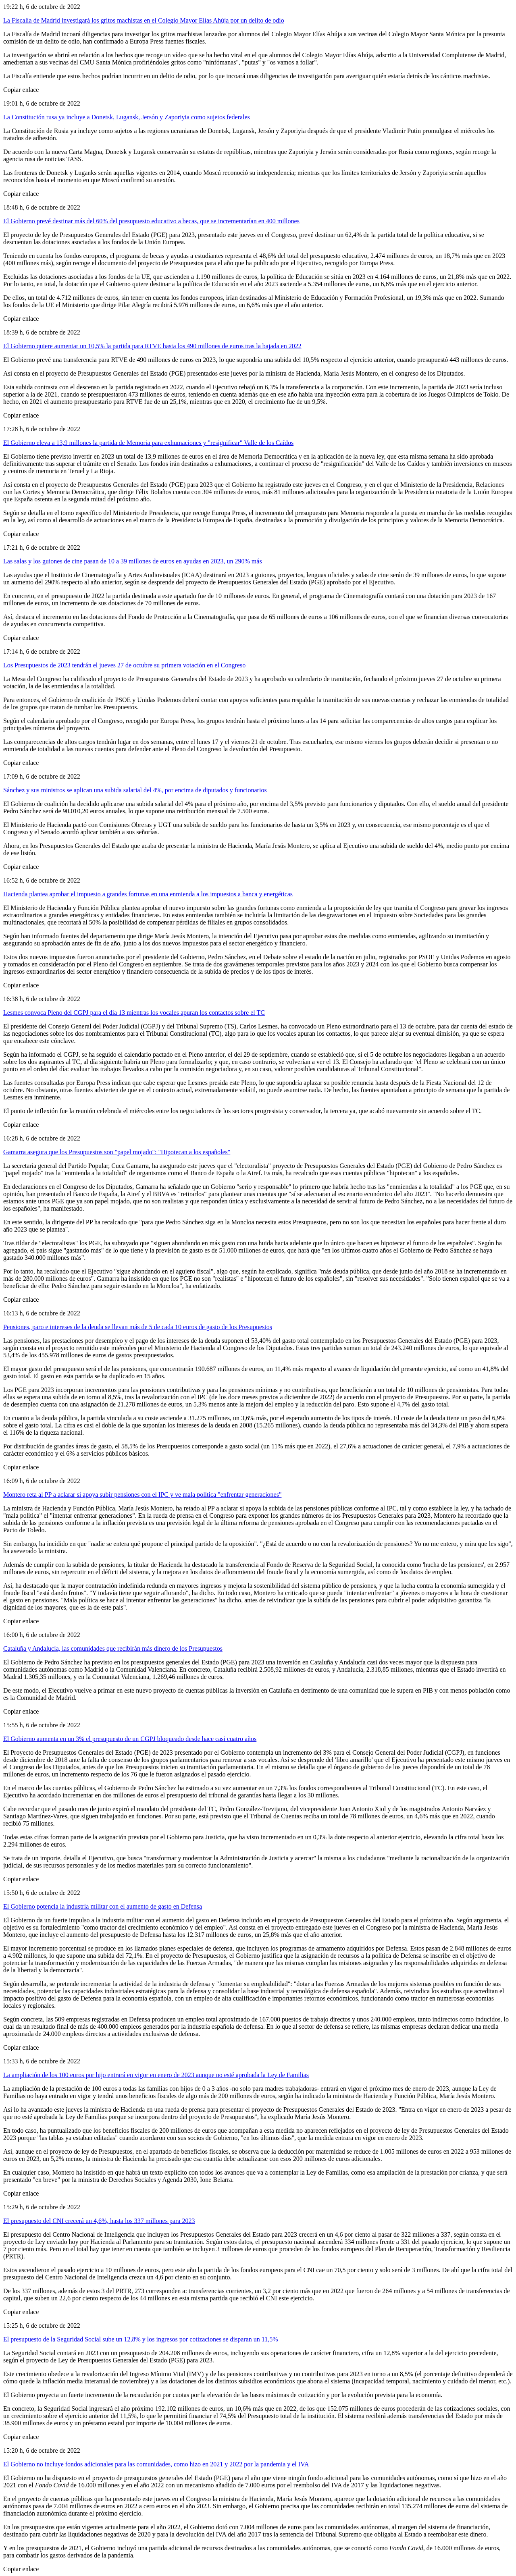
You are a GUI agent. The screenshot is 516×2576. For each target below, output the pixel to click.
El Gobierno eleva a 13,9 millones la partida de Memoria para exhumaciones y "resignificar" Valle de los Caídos (148, 442)
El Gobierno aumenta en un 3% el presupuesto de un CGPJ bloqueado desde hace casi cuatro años (129, 1738)
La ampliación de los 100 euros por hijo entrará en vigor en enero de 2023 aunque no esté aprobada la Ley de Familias (156, 2074)
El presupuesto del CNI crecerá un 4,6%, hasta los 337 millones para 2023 (99, 2220)
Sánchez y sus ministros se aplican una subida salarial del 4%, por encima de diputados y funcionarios (135, 790)
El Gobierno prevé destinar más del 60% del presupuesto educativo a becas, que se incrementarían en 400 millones (151, 221)
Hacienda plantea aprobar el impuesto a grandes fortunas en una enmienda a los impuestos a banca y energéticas (148, 894)
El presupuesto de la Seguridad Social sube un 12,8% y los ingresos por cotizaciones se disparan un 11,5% (140, 2339)
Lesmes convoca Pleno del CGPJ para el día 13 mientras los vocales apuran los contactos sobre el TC (134, 1012)
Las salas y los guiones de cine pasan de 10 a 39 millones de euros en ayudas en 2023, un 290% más (132, 561)
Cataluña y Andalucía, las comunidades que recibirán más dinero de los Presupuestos (113, 1648)
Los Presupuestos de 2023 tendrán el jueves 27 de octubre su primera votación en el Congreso (124, 665)
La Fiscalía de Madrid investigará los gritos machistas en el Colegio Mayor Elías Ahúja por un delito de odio (143, 20)
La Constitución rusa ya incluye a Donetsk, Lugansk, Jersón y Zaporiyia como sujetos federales (126, 117)
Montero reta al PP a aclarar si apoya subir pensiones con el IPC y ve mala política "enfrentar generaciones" (142, 1494)
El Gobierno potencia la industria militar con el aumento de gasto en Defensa (102, 1906)
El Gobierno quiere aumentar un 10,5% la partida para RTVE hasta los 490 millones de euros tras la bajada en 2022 (152, 346)
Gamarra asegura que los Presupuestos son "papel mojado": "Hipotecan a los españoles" (116, 1152)
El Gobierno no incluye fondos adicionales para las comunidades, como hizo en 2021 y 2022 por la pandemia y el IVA (156, 2464)
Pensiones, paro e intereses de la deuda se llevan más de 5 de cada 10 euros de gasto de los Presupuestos (137, 1326)
